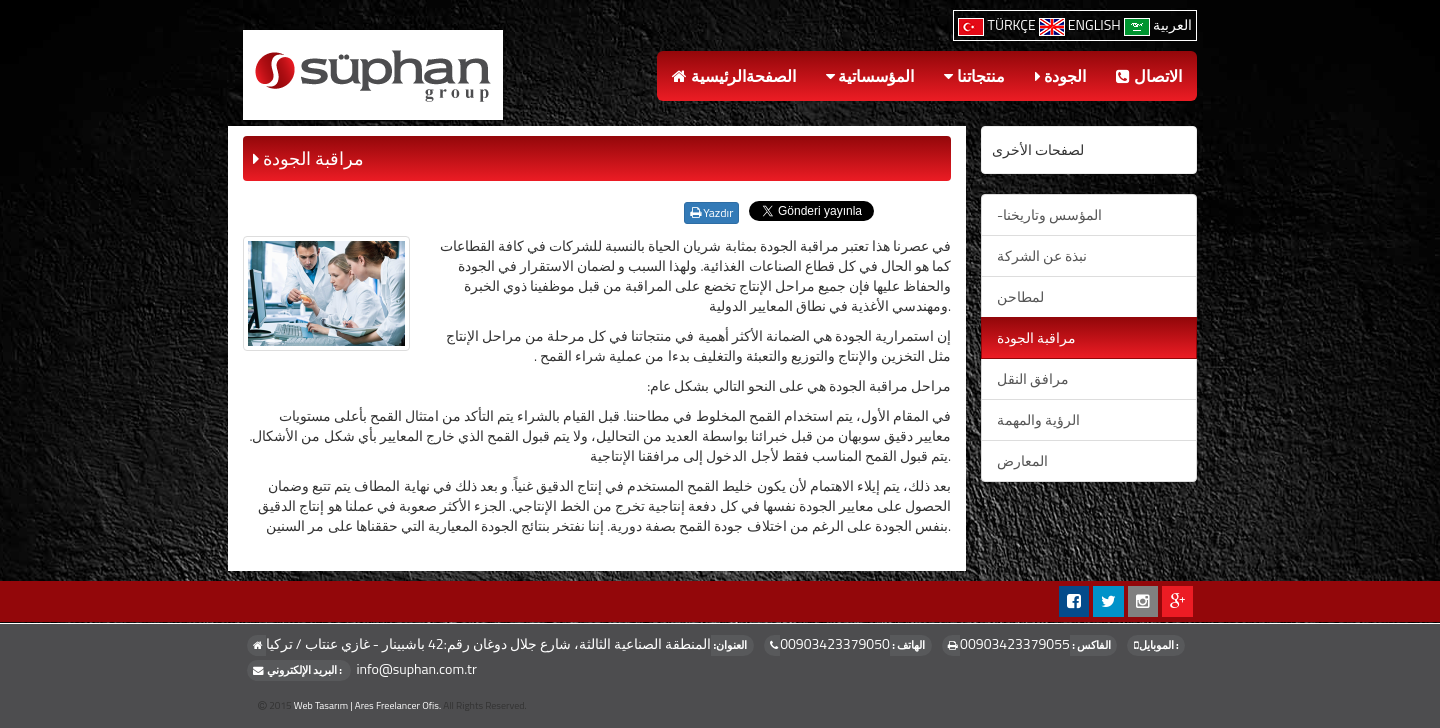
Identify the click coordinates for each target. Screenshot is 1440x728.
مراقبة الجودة (1036, 337)
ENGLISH (1081, 24)
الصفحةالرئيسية (734, 76)
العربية (1158, 24)
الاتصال (1149, 76)
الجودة (1061, 76)
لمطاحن (1020, 296)
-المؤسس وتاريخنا (1049, 214)
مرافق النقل (1033, 378)
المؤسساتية (870, 76)
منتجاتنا (974, 76)
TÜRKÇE (998, 24)
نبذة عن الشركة (1042, 255)
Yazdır (712, 212)
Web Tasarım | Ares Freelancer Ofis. (367, 705)
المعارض (1022, 460)
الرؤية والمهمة (1038, 419)
